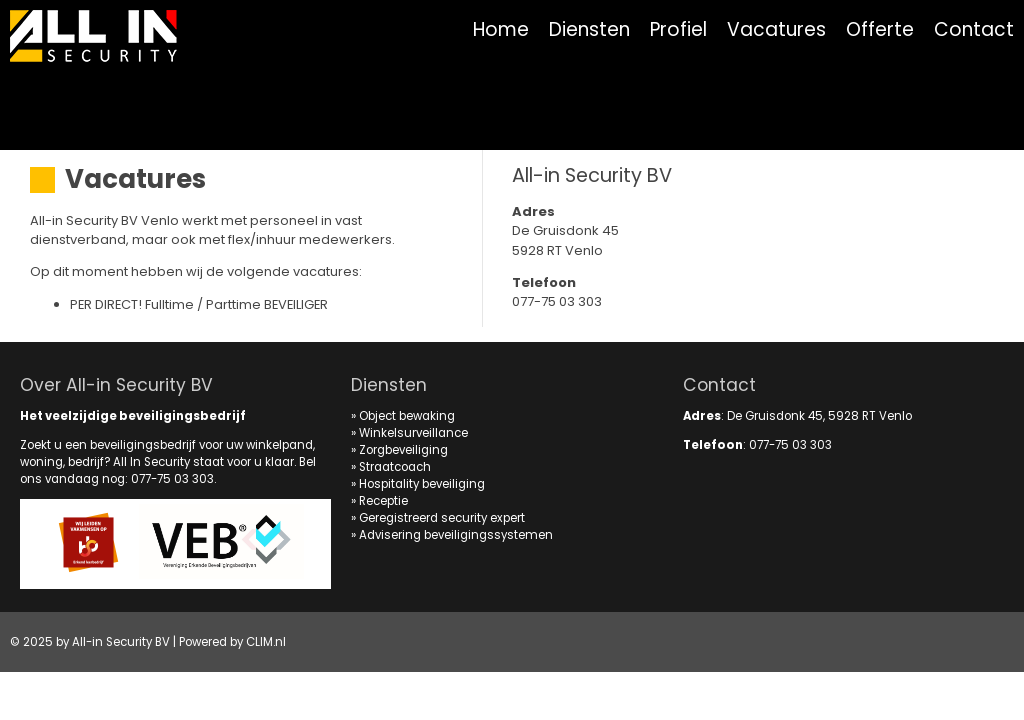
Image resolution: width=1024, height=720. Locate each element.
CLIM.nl (266, 642)
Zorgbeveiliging (403, 450)
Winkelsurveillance (413, 433)
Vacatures (776, 29)
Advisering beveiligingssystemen (456, 535)
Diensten (589, 29)
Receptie (383, 501)
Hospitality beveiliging (422, 484)
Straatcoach (395, 467)
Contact (974, 29)
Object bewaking (407, 416)
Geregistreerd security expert (442, 518)
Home (501, 29)
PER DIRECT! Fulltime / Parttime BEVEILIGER (199, 304)
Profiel (678, 29)
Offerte (880, 29)
